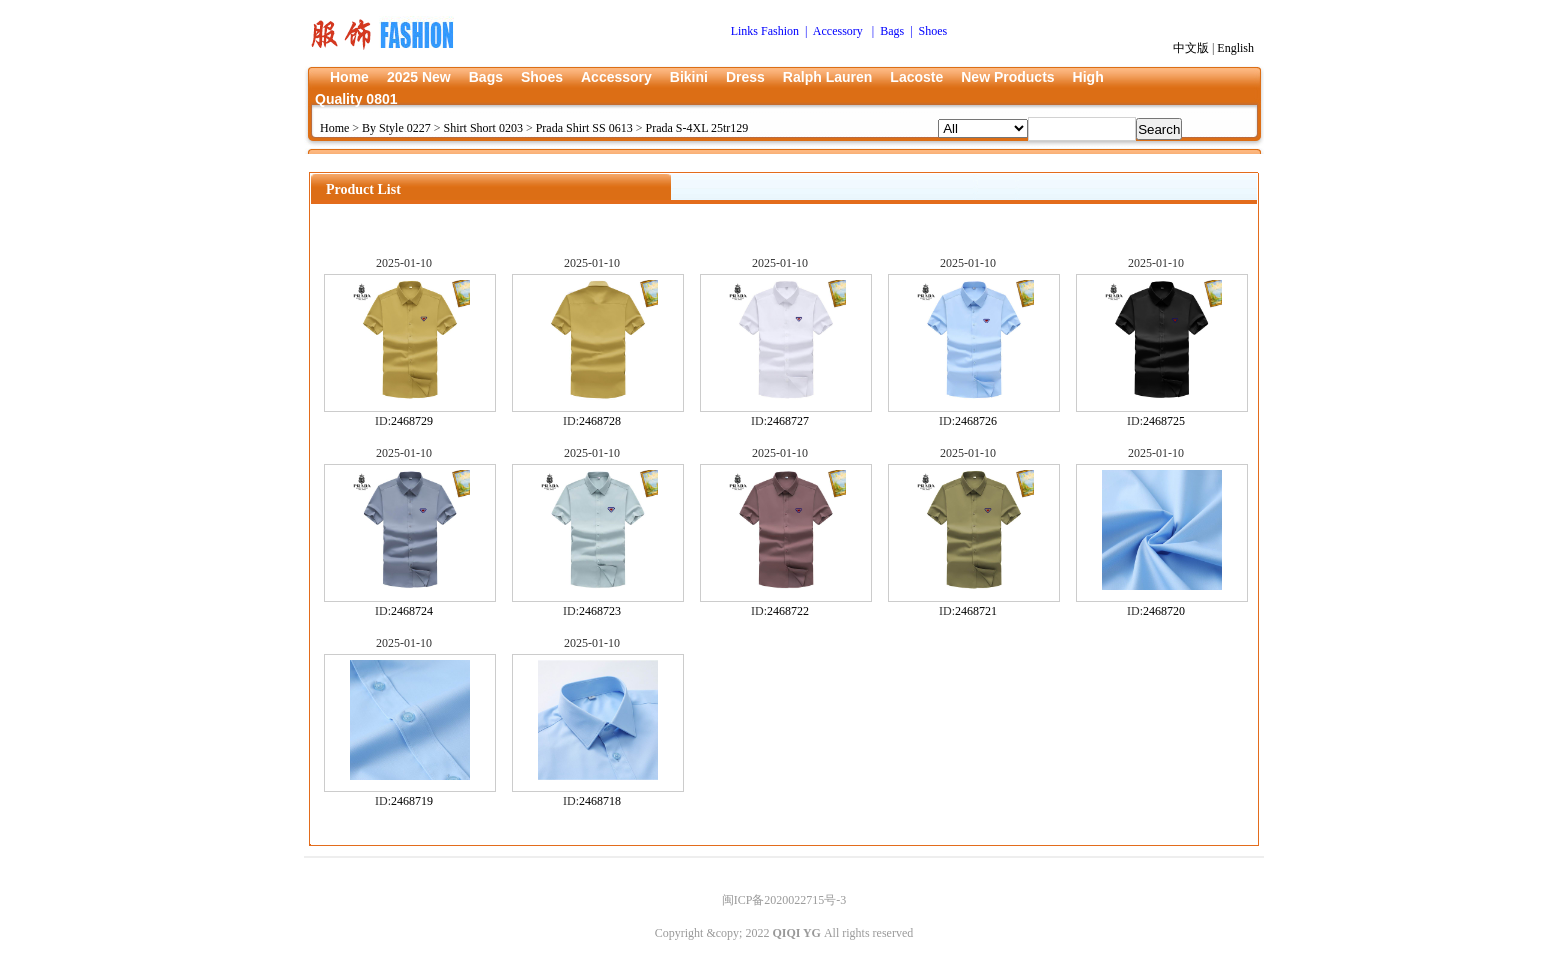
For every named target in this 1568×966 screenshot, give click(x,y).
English (1235, 48)
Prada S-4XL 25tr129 (696, 128)
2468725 (1164, 421)
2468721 (976, 611)
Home (349, 77)
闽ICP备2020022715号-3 (784, 900)
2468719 (412, 801)
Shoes (542, 77)
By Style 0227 (396, 128)
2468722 (788, 611)
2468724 (412, 611)
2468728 (600, 421)
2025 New (419, 77)
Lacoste (916, 77)
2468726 (976, 421)
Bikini (689, 77)
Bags (486, 77)
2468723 (600, 611)
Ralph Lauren (827, 77)
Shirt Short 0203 (483, 128)
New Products (1007, 77)
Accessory (616, 77)
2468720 (1164, 611)
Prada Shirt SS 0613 (584, 128)
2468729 (412, 421)
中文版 (1191, 48)
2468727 (788, 421)
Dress (745, 77)
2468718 (600, 801)
